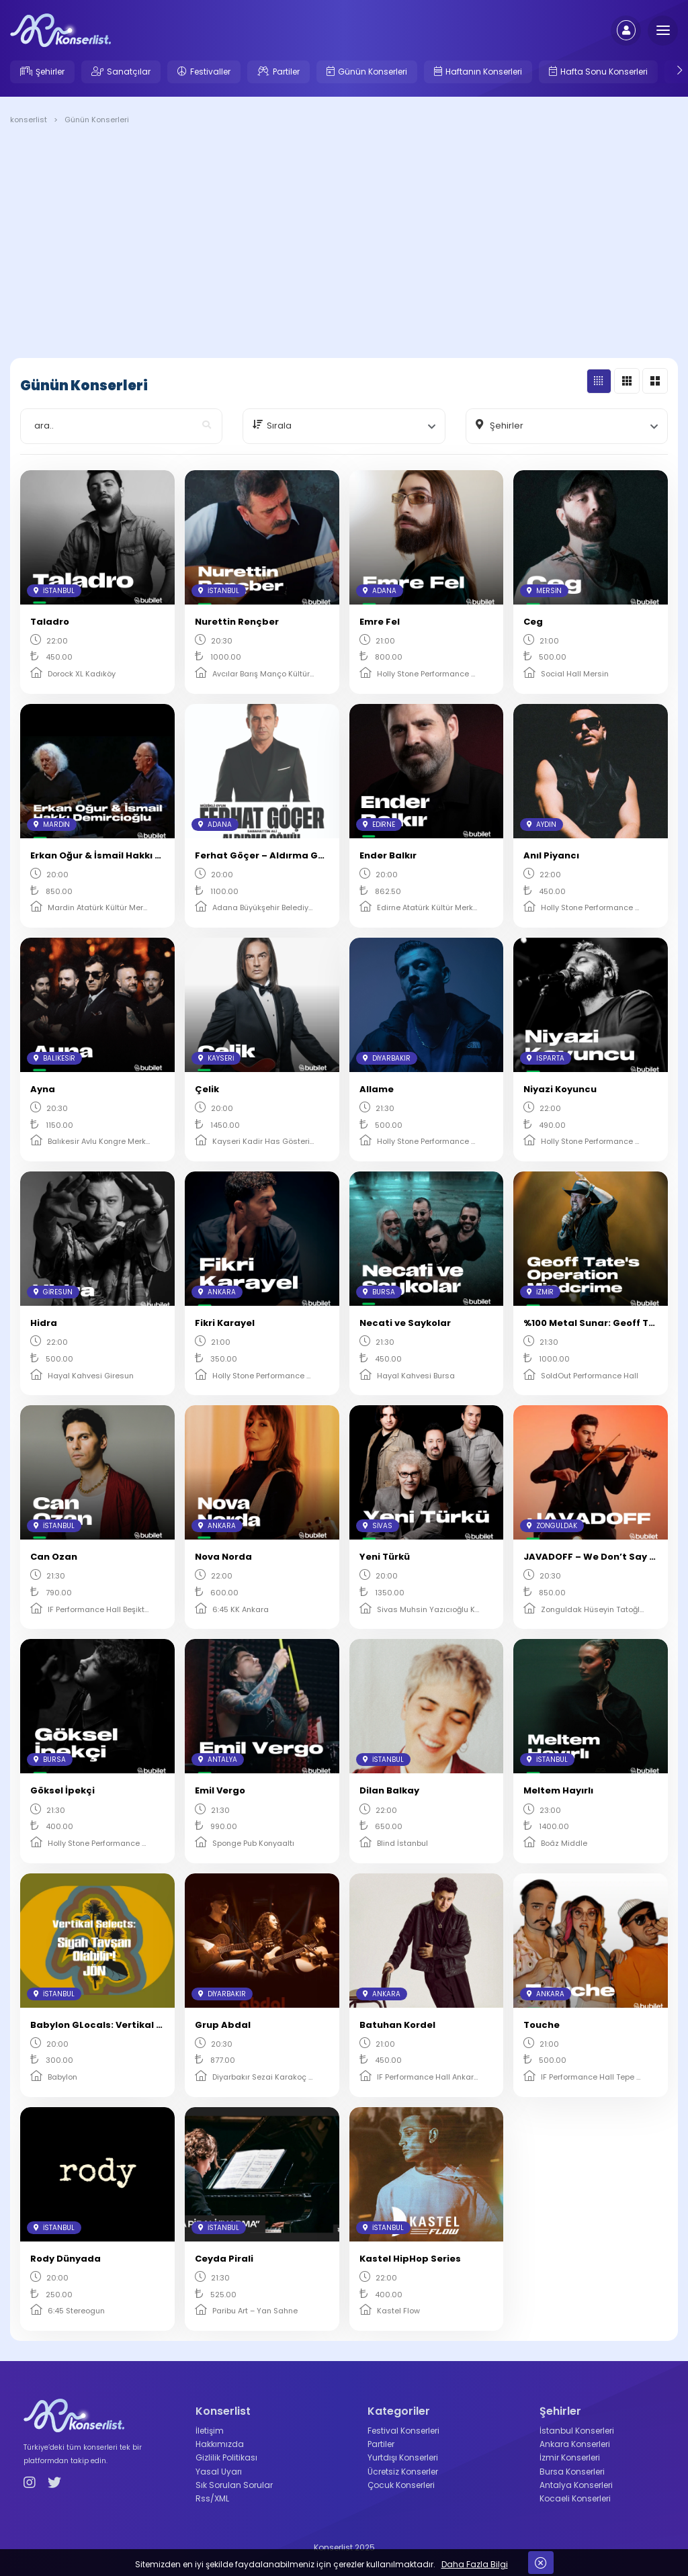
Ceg (533, 621)
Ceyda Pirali (224, 2258)
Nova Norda (223, 1556)
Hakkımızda (220, 2444)
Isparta (545, 1058)
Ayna (42, 1089)
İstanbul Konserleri (577, 2430)
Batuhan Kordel (397, 2024)
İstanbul (54, 591)
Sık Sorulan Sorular (234, 2485)
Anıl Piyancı (551, 855)
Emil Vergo (220, 1790)
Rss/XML (212, 2498)
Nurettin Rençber (237, 621)
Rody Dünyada (65, 2258)
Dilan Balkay (389, 1790)
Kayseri (216, 1058)
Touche (541, 2024)
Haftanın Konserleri (483, 71)
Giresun (53, 1292)
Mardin (52, 824)
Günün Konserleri (372, 71)
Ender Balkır (388, 855)
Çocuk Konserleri (401, 2485)
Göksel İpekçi (62, 1790)
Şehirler (50, 71)
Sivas (377, 1526)
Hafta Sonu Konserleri (604, 71)
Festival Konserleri (403, 2430)
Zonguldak (552, 1526)
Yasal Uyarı (219, 2471)
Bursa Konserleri (572, 2471)
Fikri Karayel (225, 1323)
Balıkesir (54, 1058)
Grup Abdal (223, 2024)
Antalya (217, 1760)
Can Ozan (53, 1556)
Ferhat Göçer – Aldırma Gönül (267, 855)
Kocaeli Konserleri (575, 2498)
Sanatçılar (128, 71)
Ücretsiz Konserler (403, 2471)
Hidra (43, 1323)
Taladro (49, 621)
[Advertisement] (344, 244)
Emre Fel (379, 621)
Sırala (279, 425)
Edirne (379, 824)
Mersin (544, 591)
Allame (376, 1089)
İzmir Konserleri (570, 2457)
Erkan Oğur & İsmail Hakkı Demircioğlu (121, 855)
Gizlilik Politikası (226, 2457)
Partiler (286, 71)
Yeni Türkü (384, 1556)
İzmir (540, 1292)
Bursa (379, 1292)
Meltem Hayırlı (558, 1790)
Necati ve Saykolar (405, 1323)
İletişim (210, 2430)
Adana (379, 591)
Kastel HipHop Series (410, 2258)
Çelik (207, 1089)
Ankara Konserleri (575, 2444)
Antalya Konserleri (576, 2485)
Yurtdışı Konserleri (403, 2457)
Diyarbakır (387, 1058)
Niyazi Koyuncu (560, 1089)
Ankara (217, 1292)
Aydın (541, 824)
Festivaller (210, 71)
